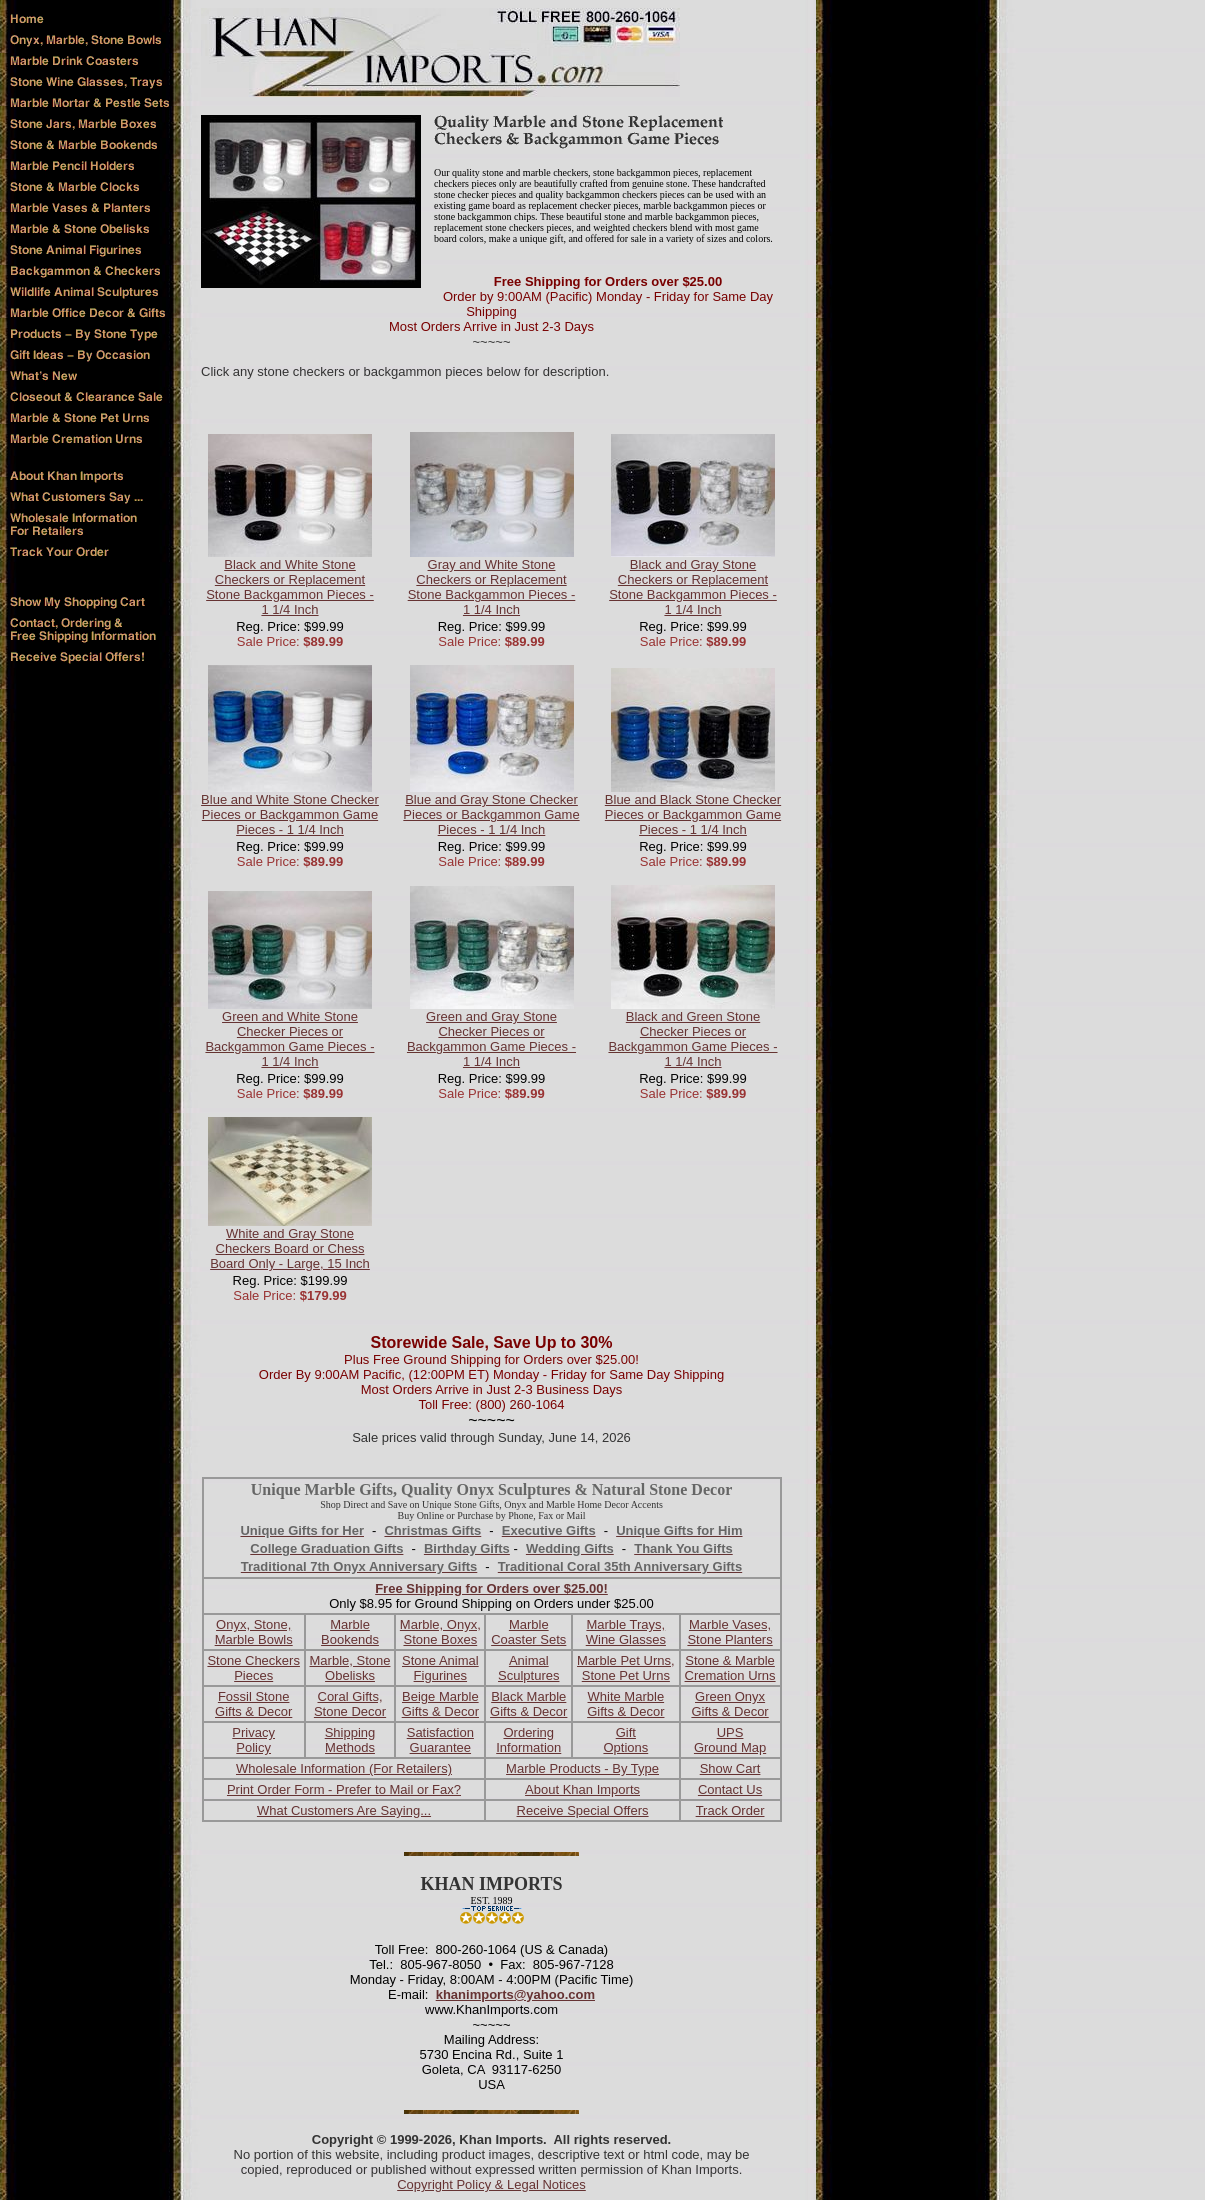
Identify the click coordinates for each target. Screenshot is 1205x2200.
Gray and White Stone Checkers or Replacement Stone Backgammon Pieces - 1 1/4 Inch (492, 587)
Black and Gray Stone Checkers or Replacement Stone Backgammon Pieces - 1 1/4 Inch (693, 587)
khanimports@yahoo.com (515, 1994)
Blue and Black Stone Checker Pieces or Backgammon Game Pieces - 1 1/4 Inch (693, 814)
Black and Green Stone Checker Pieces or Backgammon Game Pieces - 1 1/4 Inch (692, 1039)
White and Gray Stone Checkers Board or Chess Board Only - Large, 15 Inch (290, 1248)
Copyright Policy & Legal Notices (491, 2184)
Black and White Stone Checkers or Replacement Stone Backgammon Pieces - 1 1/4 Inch (290, 587)
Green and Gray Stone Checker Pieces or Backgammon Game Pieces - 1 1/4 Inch (491, 1039)
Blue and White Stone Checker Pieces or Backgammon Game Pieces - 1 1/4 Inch (290, 814)
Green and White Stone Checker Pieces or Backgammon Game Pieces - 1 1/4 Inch (289, 1039)
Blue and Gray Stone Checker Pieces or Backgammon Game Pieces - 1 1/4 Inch (491, 814)
